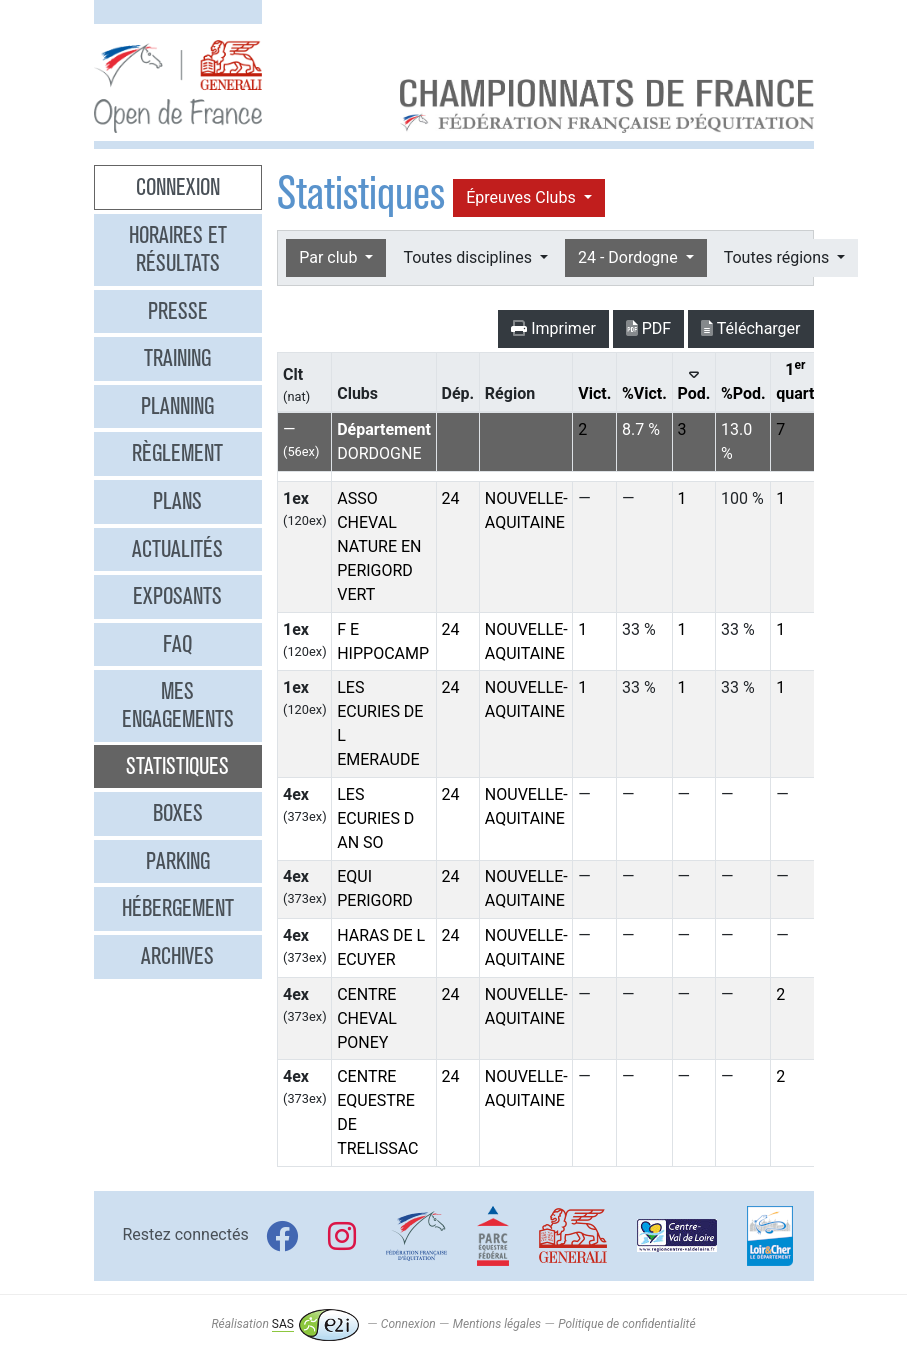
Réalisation (284, 1324)
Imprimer (553, 328)
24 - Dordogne (630, 257)
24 (451, 498)
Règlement (177, 453)
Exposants (177, 596)
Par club (330, 257)
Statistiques (177, 766)
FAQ (177, 644)
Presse (178, 311)
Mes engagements (178, 705)
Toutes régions (778, 257)
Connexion (178, 187)
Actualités (177, 549)
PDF (648, 328)
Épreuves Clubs (522, 197)
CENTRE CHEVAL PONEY (367, 1018)
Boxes (178, 813)
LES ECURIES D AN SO (375, 818)
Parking (178, 861)
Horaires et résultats (178, 249)
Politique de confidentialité (626, 1324)
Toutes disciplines (469, 257)
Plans (177, 501)
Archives (177, 956)
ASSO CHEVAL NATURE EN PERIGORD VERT (379, 546)
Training (177, 358)
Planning (177, 406)
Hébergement (178, 908)
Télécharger (750, 328)
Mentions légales (497, 1324)
